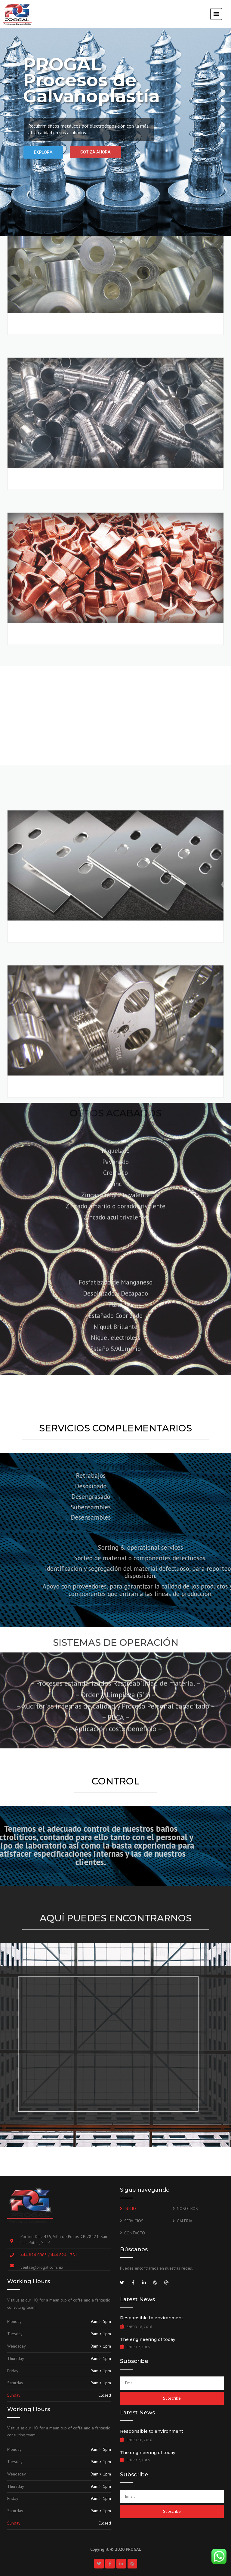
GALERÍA (184, 2221)
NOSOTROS (187, 2208)
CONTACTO (134, 2233)
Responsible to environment (151, 2317)
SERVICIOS (133, 2221)
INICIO (130, 2208)
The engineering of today (147, 2339)
